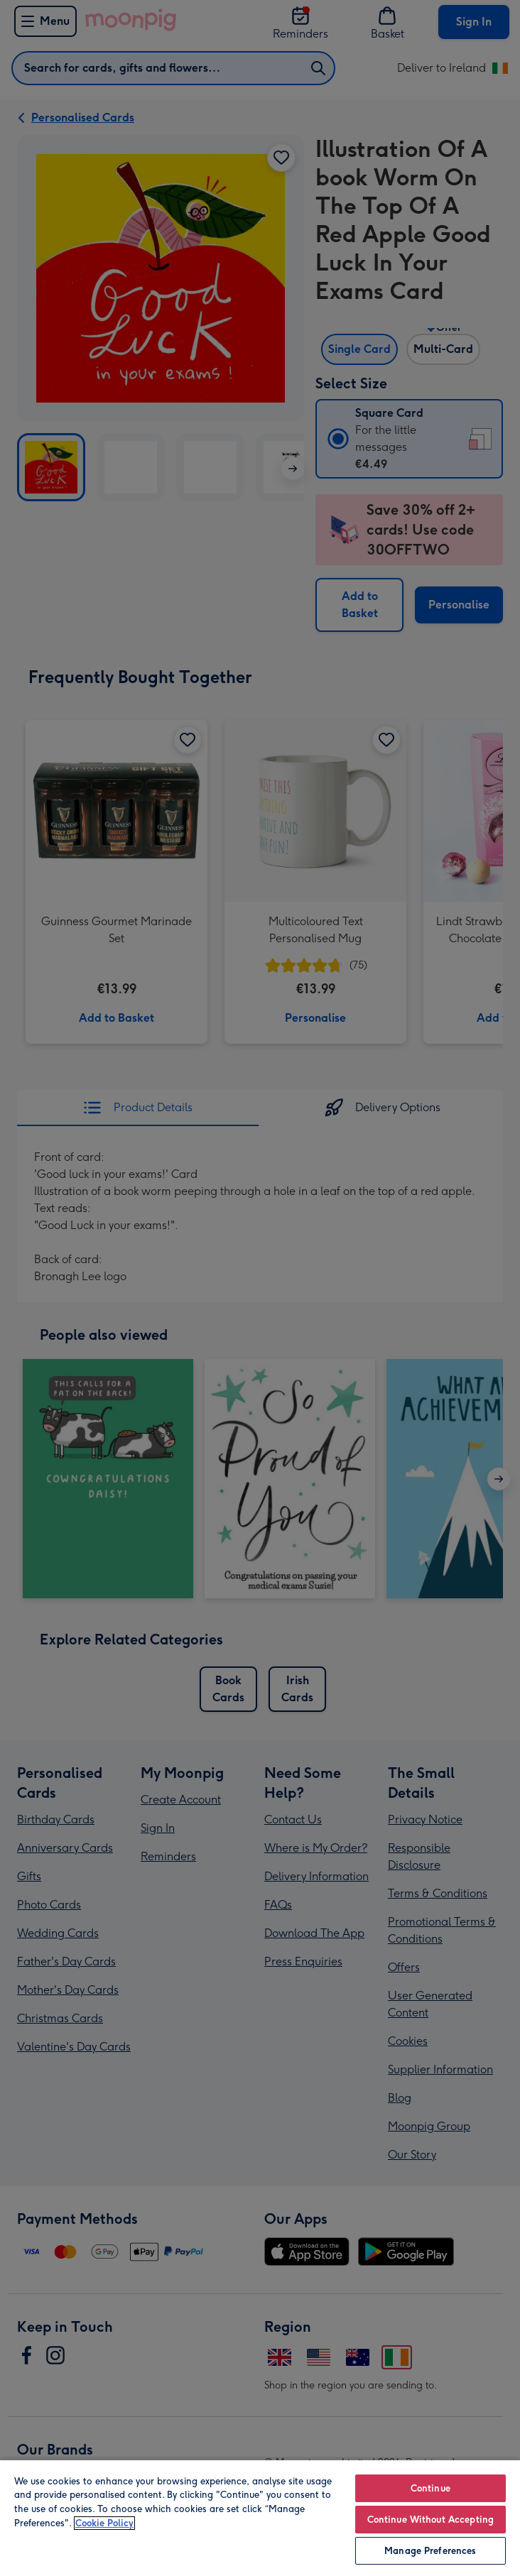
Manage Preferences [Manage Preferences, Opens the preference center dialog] (430, 2550)
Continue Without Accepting (430, 2519)
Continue (430, 2488)
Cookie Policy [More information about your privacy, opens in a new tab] (104, 2523)
